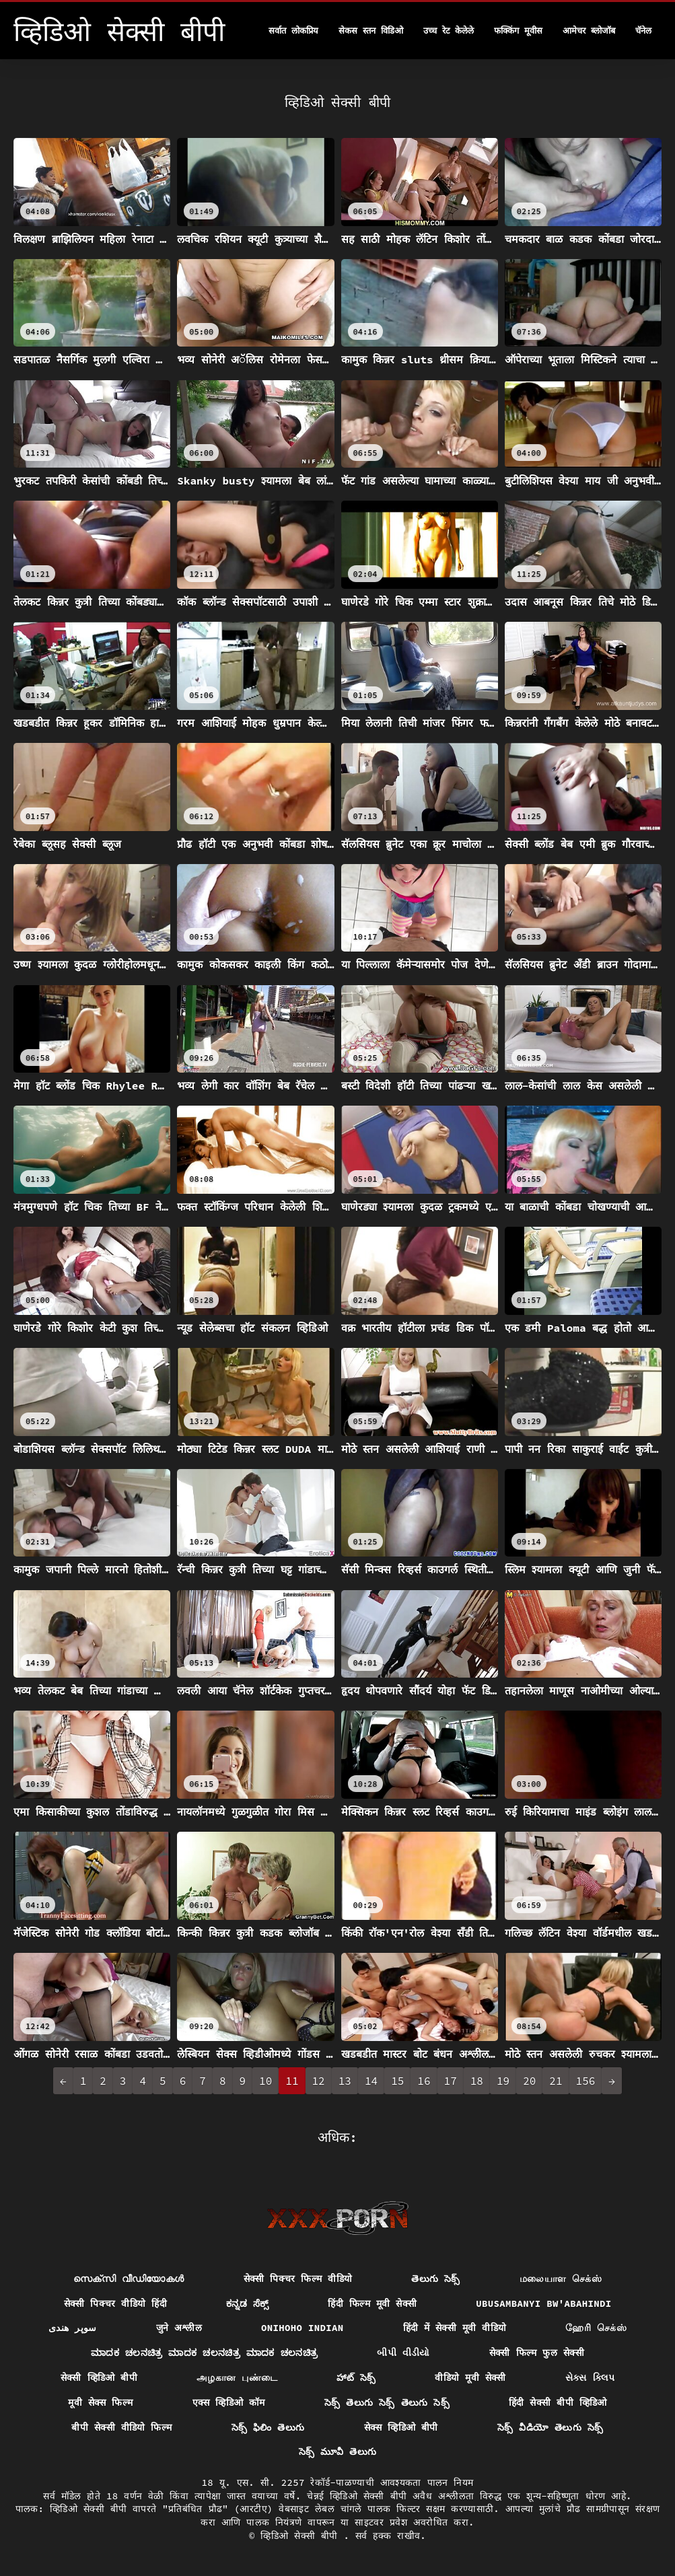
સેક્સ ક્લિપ (590, 2377)
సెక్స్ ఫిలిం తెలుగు (268, 2427)
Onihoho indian (302, 2328)
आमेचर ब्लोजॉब (589, 30)
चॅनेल (643, 30)
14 (371, 2080)
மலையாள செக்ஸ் (561, 2279)
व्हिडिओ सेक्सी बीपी (301, 2536)
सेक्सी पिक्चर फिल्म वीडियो (298, 2279)
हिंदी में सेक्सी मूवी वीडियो (455, 2328)
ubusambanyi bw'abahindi (543, 2303)
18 (476, 2080)
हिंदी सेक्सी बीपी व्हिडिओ (558, 2402)
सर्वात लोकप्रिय (293, 30)
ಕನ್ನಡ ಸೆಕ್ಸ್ (247, 2303)
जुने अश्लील (179, 2328)
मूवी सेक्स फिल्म (100, 2402)
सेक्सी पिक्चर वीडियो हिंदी (115, 2303)
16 (423, 2080)
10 (265, 2080)
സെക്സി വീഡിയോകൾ (128, 2279)
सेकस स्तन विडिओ (371, 30)
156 (586, 2080)
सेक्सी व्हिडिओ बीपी (99, 2377)
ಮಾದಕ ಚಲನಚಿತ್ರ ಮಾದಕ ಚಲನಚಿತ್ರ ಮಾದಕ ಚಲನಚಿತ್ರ (204, 2353)
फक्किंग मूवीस (518, 30)
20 (529, 2080)
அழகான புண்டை (237, 2377)
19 (503, 2080)
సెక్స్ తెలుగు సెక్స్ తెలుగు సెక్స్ (387, 2402)
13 (345, 2080)
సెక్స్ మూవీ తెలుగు (338, 2451)
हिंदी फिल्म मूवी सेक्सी (372, 2303)
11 (291, 2080)
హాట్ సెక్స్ (356, 2377)
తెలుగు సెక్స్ (435, 2279)
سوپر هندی (72, 2328)
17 (450, 2080)
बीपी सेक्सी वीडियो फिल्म (121, 2427)
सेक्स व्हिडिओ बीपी (401, 2427)
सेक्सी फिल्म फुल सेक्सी (536, 2353)
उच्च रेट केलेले (448, 30)
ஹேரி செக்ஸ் (596, 2328)
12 (318, 2080)
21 (555, 2080)
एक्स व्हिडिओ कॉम (228, 2402)
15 (397, 2080)
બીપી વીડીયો (403, 2353)
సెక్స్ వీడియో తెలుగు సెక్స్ (550, 2427)
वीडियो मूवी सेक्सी (470, 2377)
